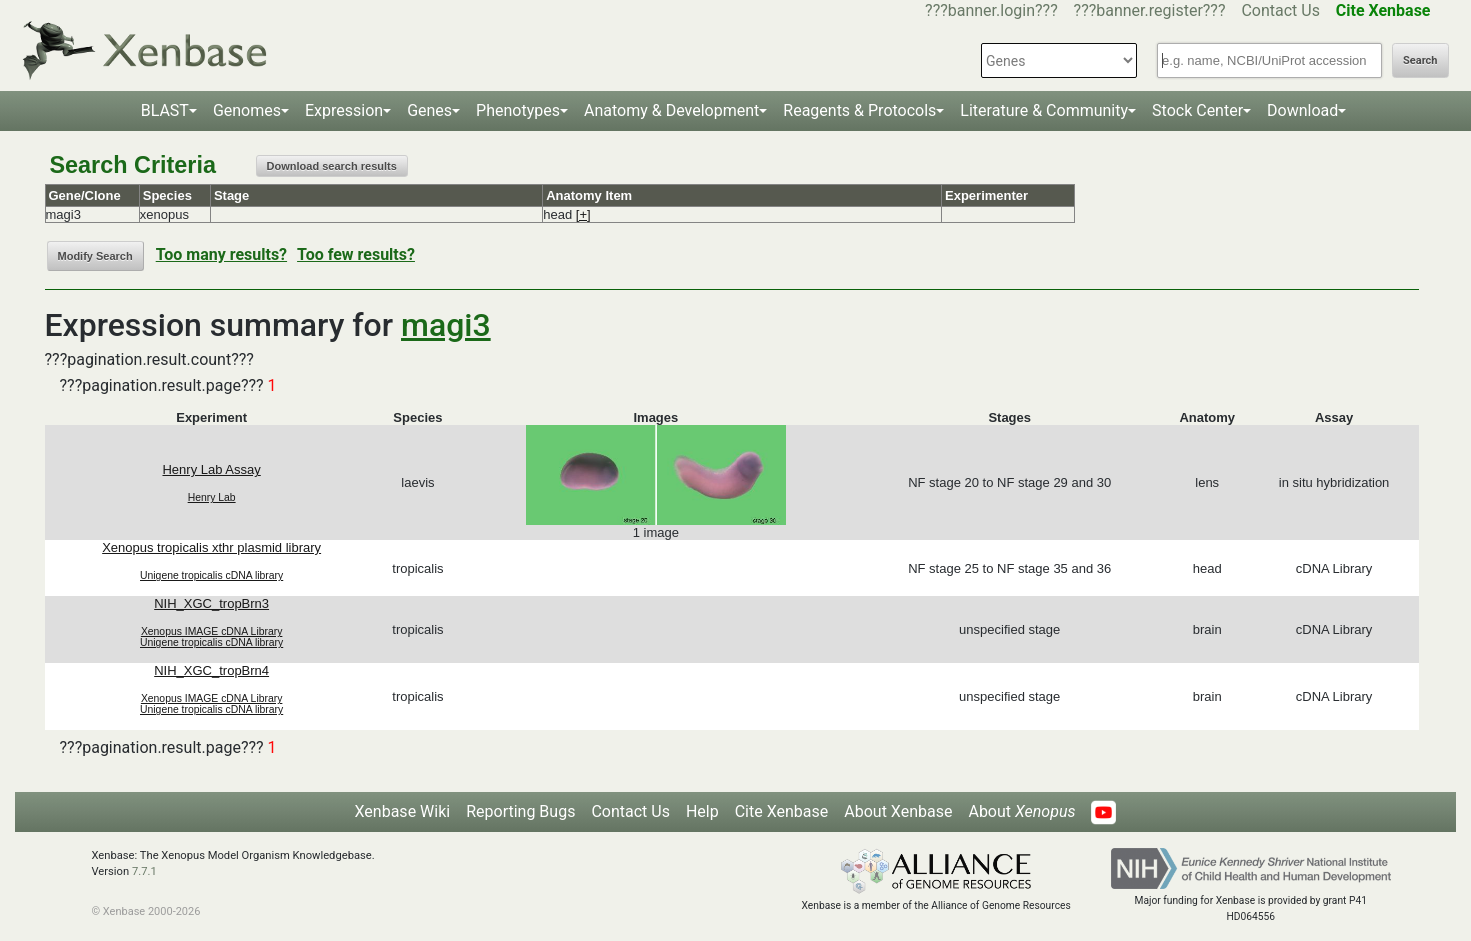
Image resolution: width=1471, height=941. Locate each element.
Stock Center (1197, 110)
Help (702, 811)
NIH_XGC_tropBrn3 (211, 603)
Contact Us (1280, 10)
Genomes (247, 110)
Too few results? (356, 254)
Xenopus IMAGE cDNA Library (212, 631)
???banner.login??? (991, 10)
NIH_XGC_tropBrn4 (211, 670)
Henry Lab (212, 497)
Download (1302, 110)
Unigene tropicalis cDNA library (211, 575)
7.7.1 (144, 871)
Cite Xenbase (782, 811)
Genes (429, 110)
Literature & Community (1044, 110)
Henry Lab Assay (211, 469)
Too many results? (221, 254)
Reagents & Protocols (859, 110)
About (1021, 811)
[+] (583, 214)
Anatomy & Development (671, 110)
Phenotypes (518, 110)
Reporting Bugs (520, 811)
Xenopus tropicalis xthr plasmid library (211, 547)
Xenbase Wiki (403, 811)
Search (1420, 60)
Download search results (332, 166)
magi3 (446, 325)
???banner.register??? (1150, 10)
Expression (344, 110)
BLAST (165, 110)
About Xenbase (898, 811)
